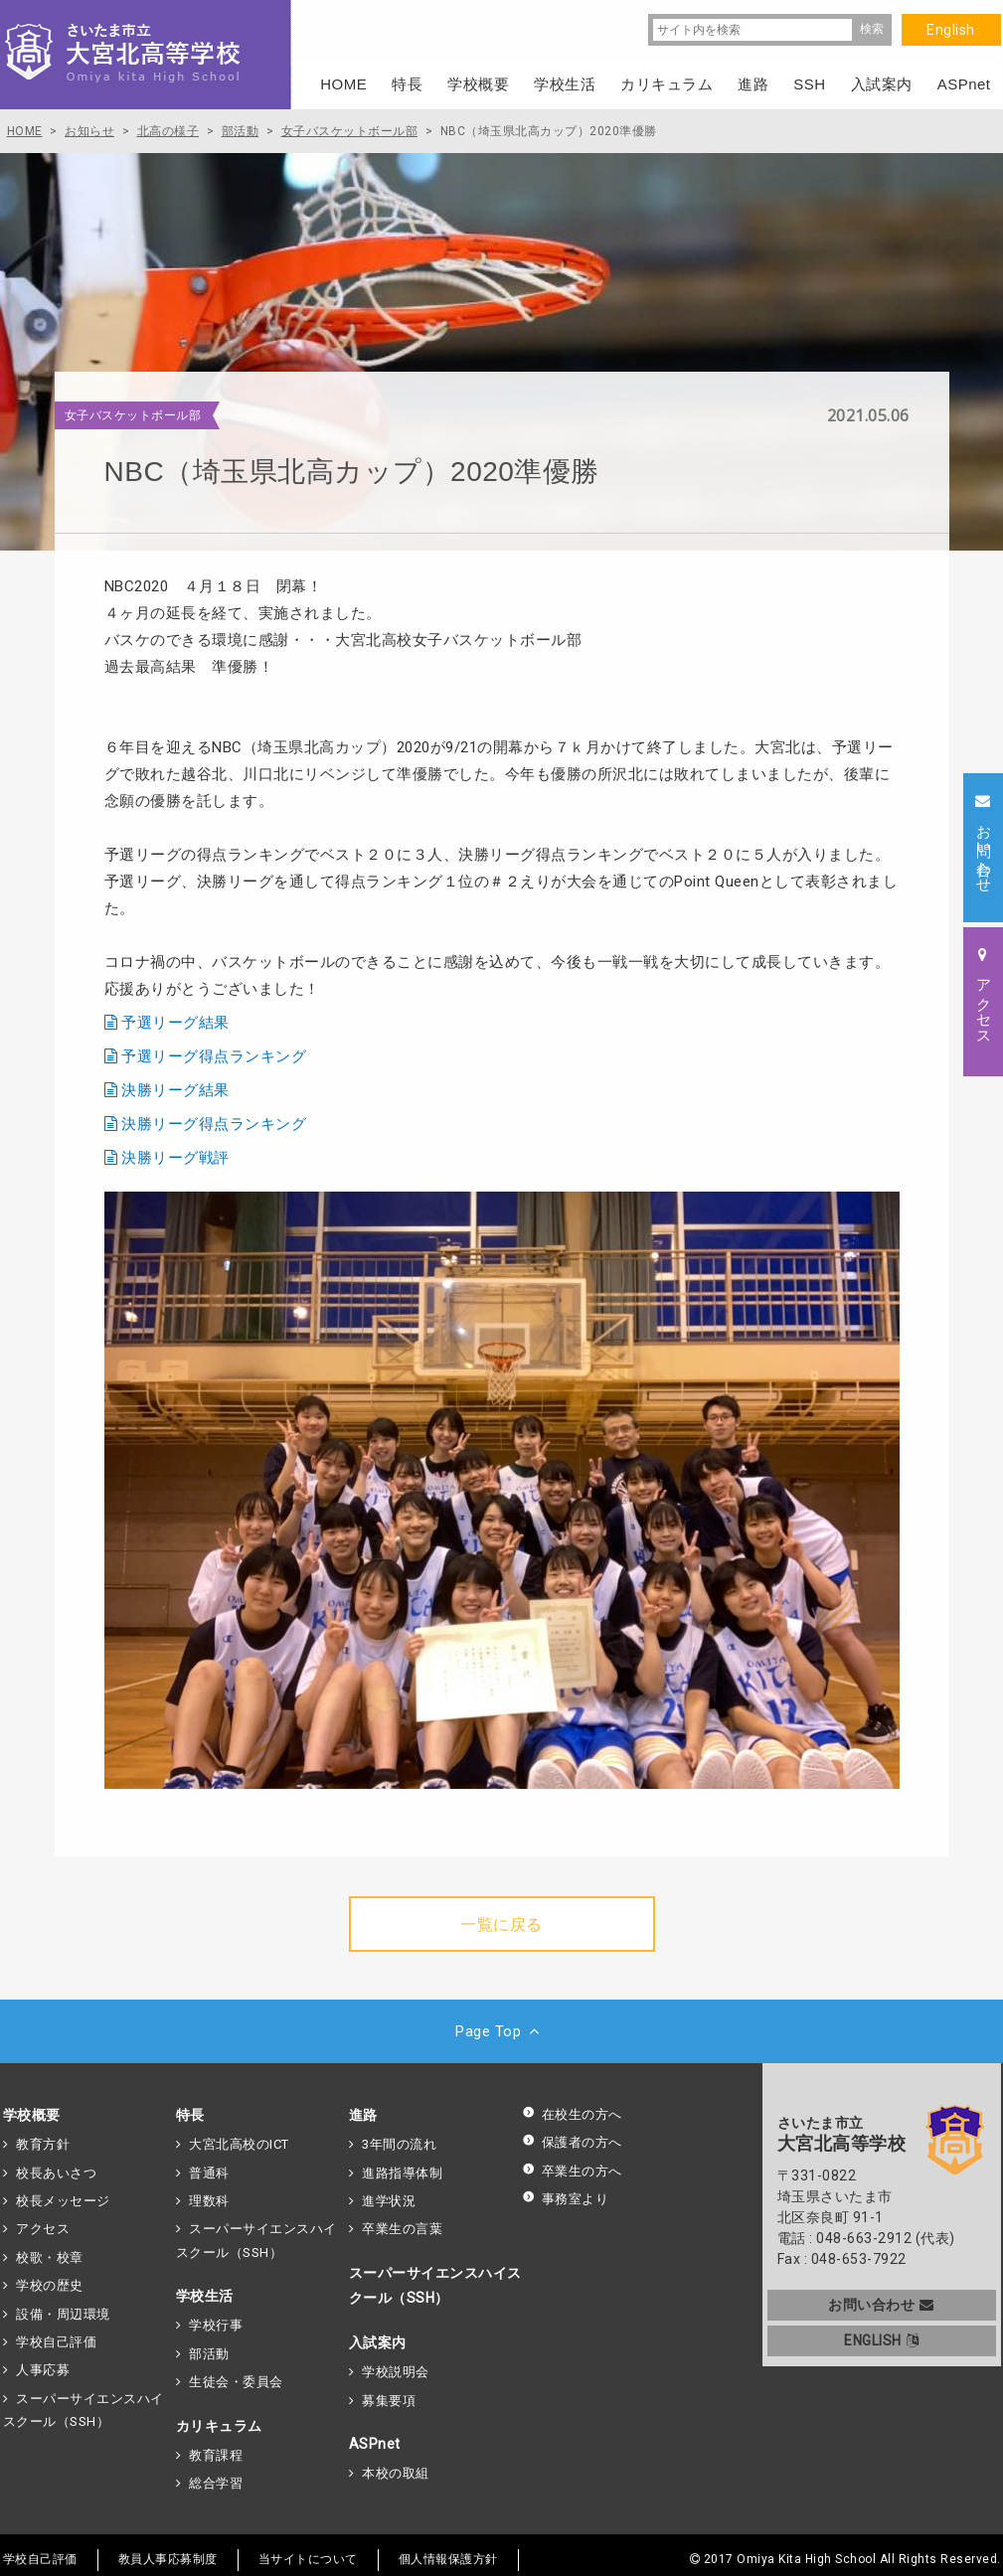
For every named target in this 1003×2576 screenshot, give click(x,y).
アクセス (43, 2228)
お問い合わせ (881, 2305)
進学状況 (389, 2200)
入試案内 (378, 2342)
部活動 (209, 2353)
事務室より (565, 2198)
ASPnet (375, 2444)
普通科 (209, 2173)
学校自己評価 (56, 2341)
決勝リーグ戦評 (175, 1158)
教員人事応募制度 (168, 2559)
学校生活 (205, 2296)
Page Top (501, 2031)
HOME (343, 84)
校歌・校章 (50, 2257)
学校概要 (32, 2115)
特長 (190, 2115)
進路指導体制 (402, 2173)
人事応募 (43, 2369)
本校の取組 (395, 2473)
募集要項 (389, 2400)
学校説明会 (395, 2371)
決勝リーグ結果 (175, 1090)
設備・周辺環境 (63, 2314)
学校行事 (216, 2325)
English (950, 30)
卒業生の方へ (572, 2171)
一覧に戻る (501, 1924)
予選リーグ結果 (175, 1023)
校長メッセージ (63, 2200)
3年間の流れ (399, 2144)
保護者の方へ (572, 2142)
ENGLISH (881, 2340)
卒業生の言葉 (402, 2228)
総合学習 (216, 2483)
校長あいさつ (56, 2173)
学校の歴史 (50, 2285)
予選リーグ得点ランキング (213, 1056)
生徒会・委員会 (236, 2381)
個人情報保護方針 (448, 2559)
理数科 (209, 2200)
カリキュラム (219, 2426)
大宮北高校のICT (239, 2144)
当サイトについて (308, 2559)
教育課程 (216, 2455)
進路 (363, 2115)
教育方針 (43, 2144)
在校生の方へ (572, 2114)
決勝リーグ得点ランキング (213, 1124)
